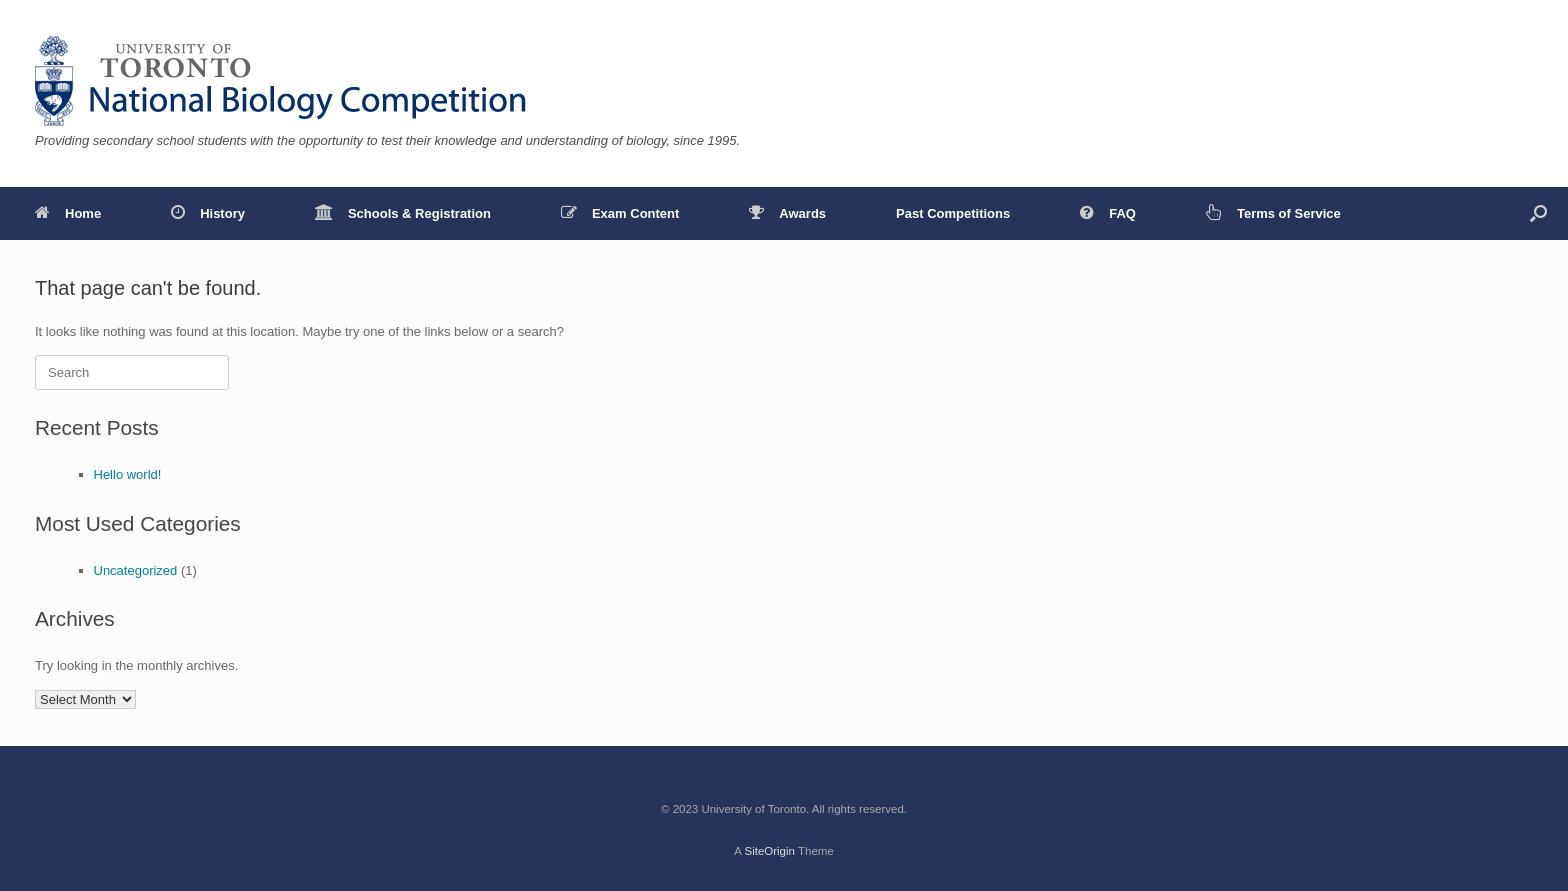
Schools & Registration (403, 213)
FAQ (1108, 213)
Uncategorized (136, 570)
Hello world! (128, 474)
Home (68, 213)
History (208, 213)
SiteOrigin (769, 851)
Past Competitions (953, 213)
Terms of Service (1273, 213)
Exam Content (620, 213)
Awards (787, 213)
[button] (1538, 213)
